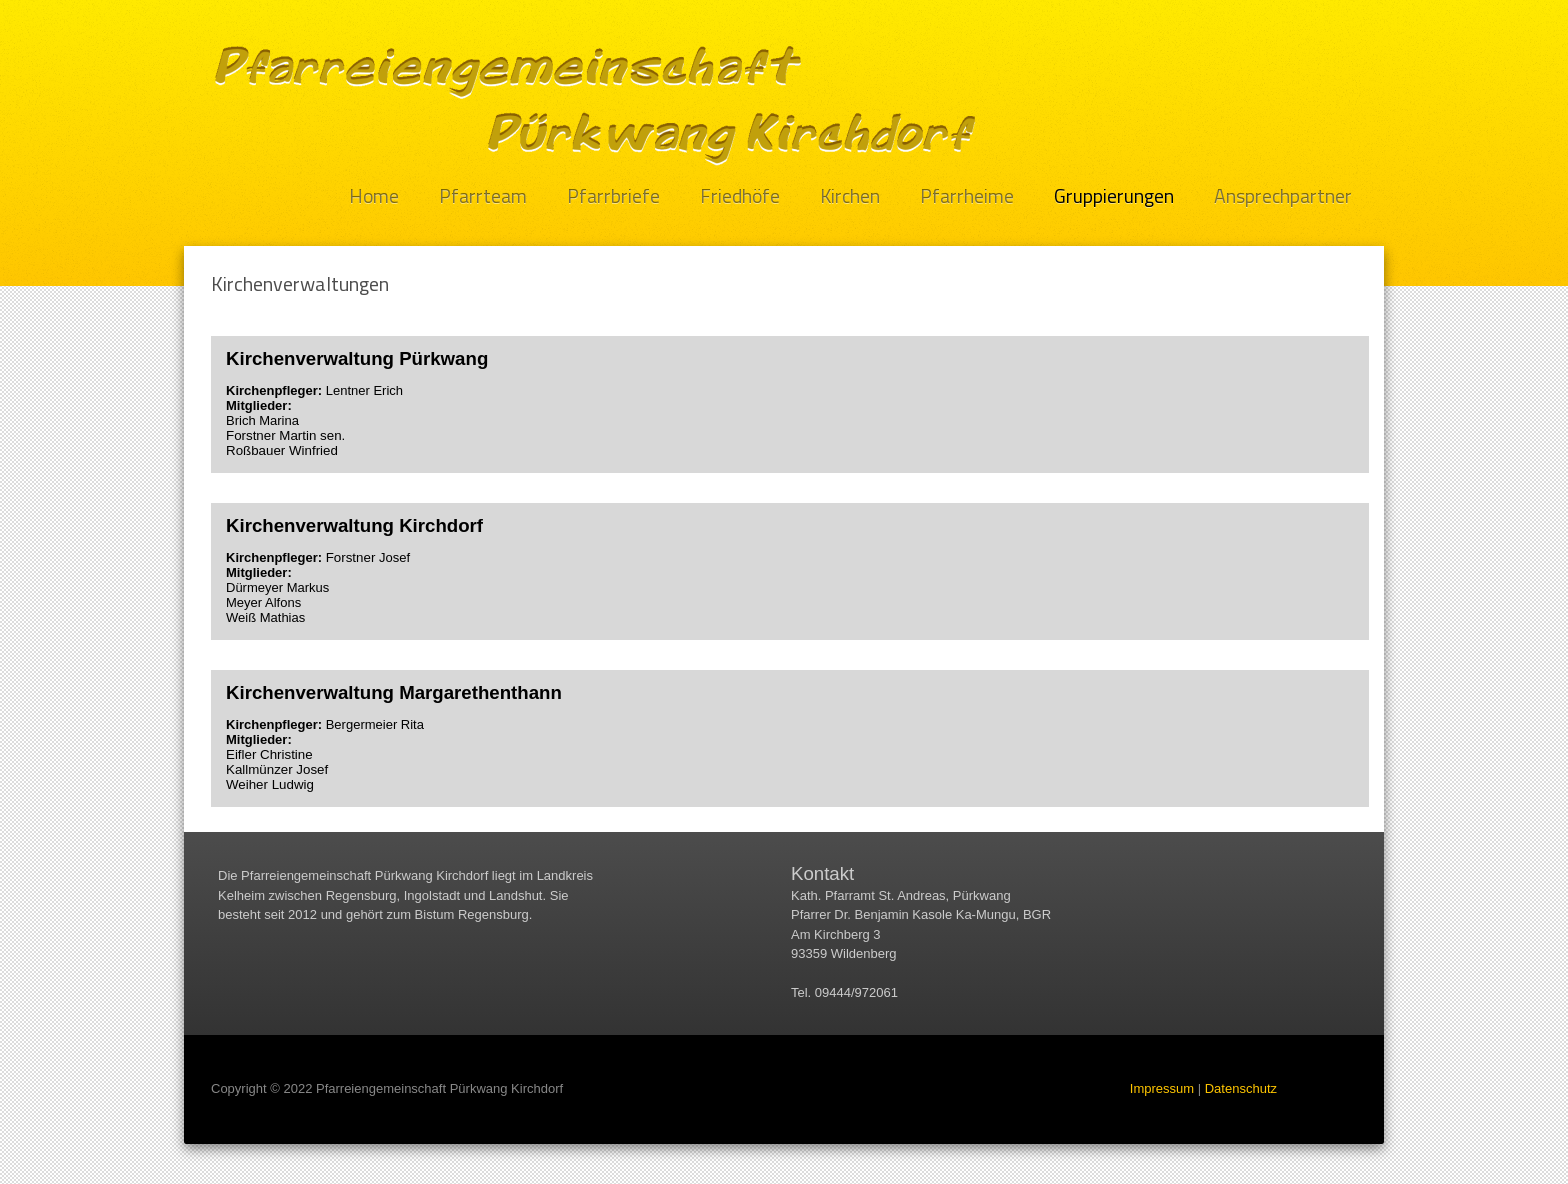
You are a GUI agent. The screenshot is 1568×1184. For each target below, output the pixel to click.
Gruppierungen (1114, 196)
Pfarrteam (483, 196)
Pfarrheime (967, 196)
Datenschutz (1241, 1088)
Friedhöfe (740, 196)
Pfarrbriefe (613, 196)
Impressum (1162, 1088)
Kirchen (850, 196)
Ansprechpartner (1283, 196)
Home (374, 196)
